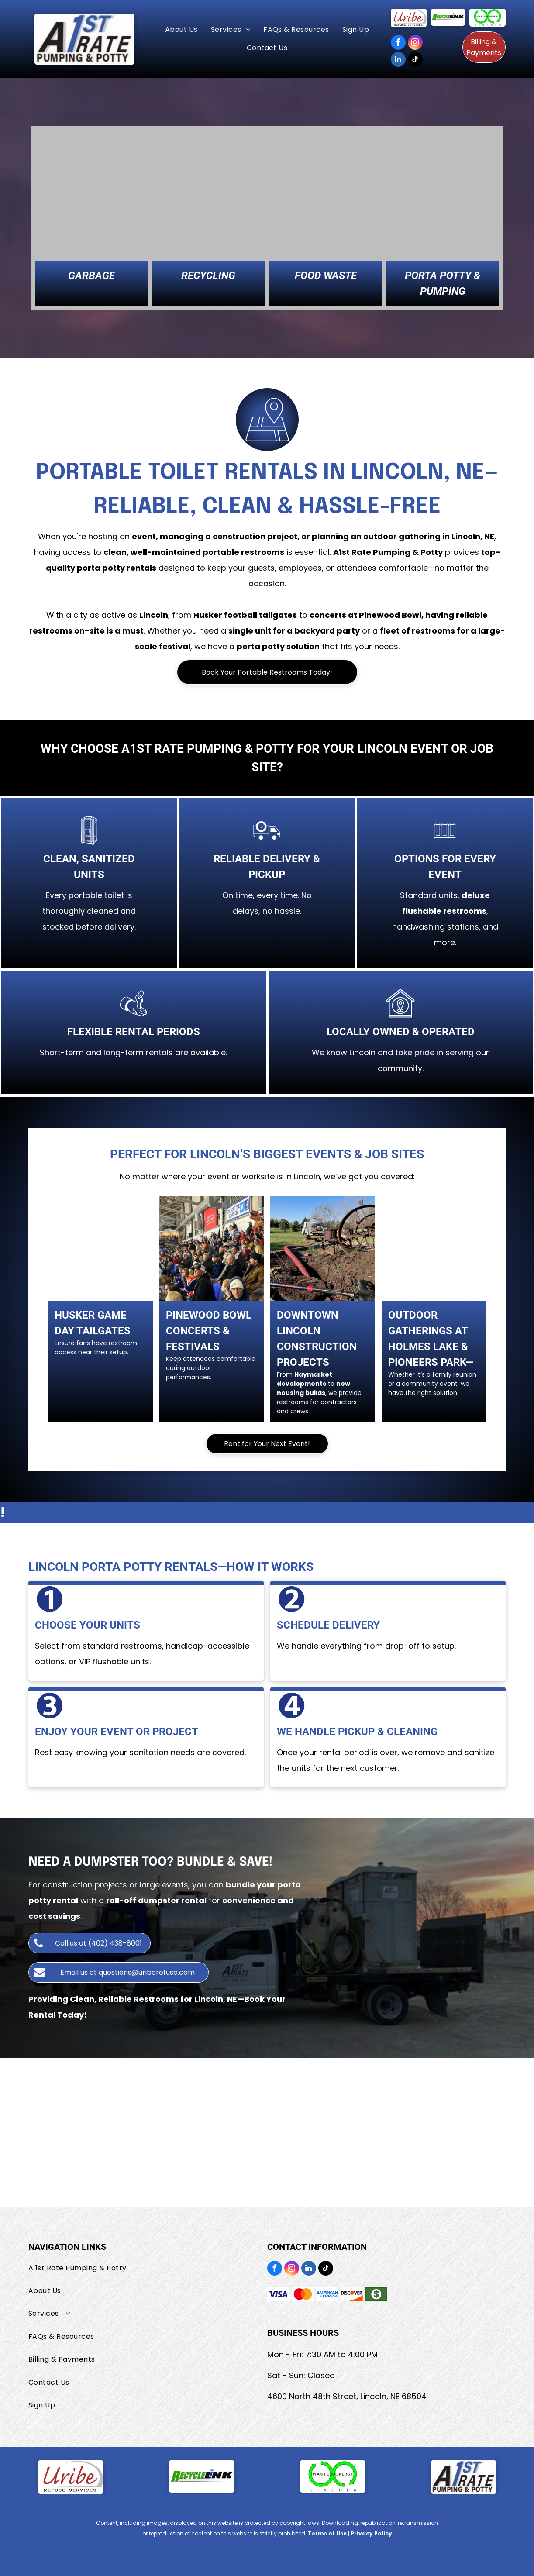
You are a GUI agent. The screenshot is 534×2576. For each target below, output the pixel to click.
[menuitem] (181, 30)
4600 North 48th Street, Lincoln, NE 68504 (347, 2396)
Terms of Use (327, 2533)
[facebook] (398, 43)
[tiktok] (415, 60)
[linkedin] (398, 60)
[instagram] (415, 43)
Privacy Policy (371, 2533)
